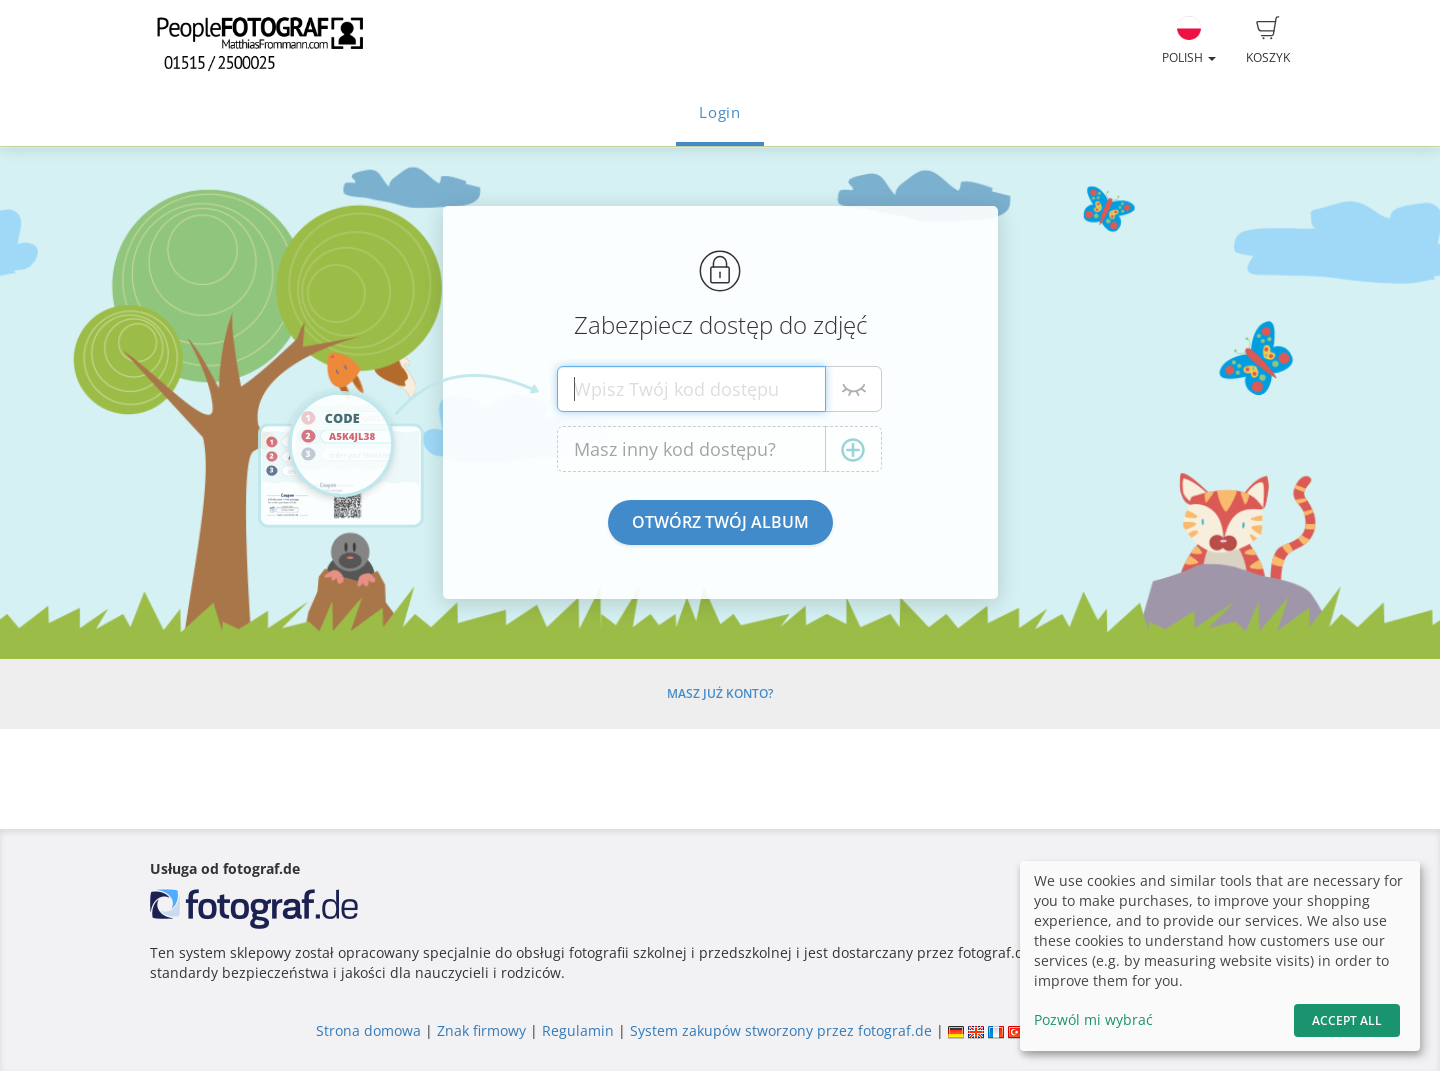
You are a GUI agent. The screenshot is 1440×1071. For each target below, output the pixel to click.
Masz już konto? (720, 693)
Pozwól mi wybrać (1093, 1019)
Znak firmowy (483, 1030)
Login (720, 112)
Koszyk (1268, 41)
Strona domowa (368, 1030)
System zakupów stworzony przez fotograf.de (781, 1030)
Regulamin (578, 1030)
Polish (1189, 41)
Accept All (1347, 1020)
